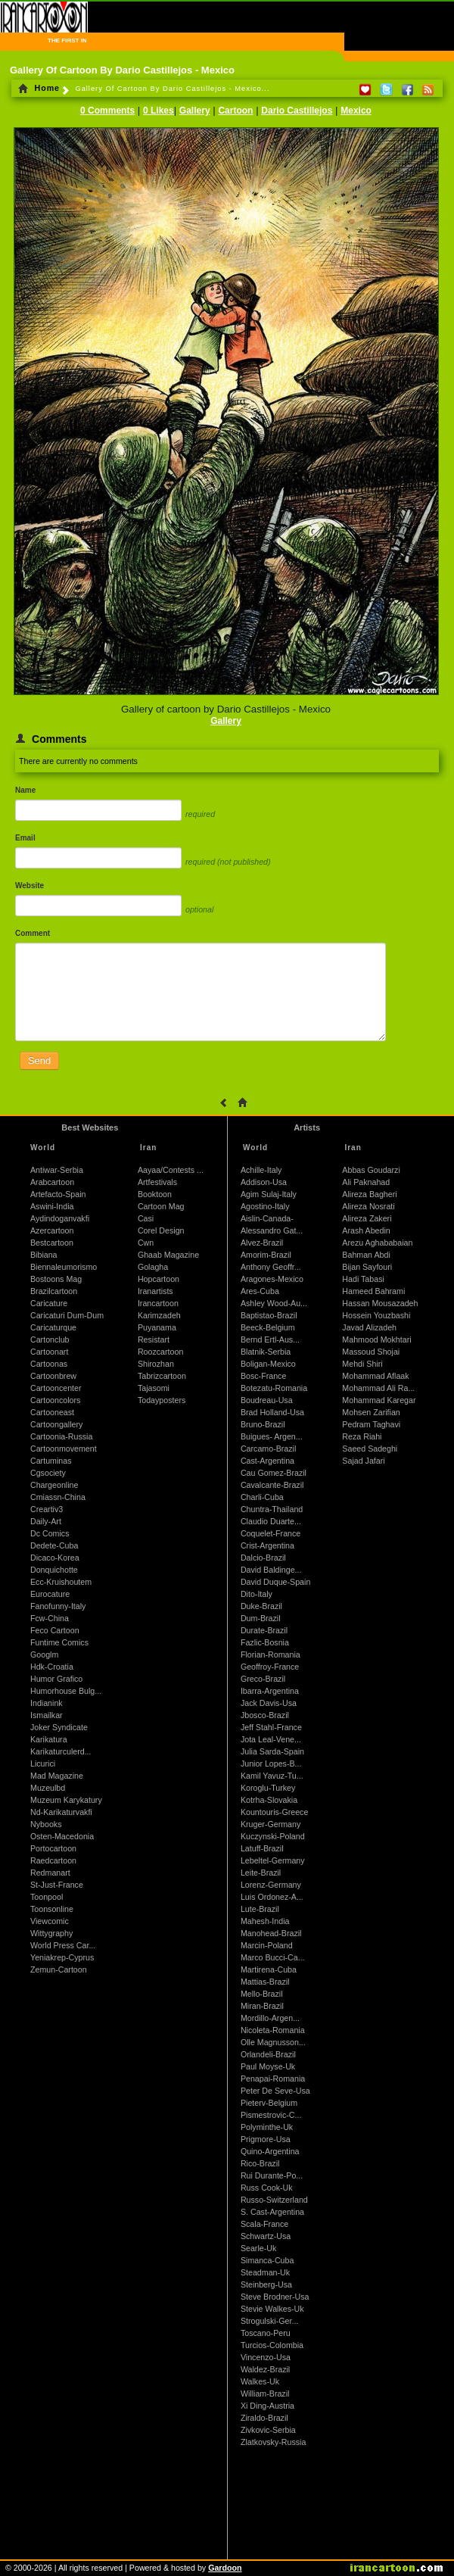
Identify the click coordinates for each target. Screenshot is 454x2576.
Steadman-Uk (265, 2272)
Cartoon (235, 110)
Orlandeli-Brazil (268, 2054)
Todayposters (161, 1400)
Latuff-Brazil (262, 1848)
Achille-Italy (261, 1169)
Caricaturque (53, 1327)
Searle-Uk (258, 2248)
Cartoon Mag (161, 1206)
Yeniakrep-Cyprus (62, 1957)
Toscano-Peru (266, 2332)
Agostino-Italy (265, 1206)
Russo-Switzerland (274, 2199)
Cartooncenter (56, 1387)
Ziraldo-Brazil (264, 2417)
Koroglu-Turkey (268, 1787)
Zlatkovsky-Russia (273, 2442)
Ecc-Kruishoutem (61, 1581)
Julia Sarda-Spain (272, 1751)
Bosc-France (263, 1375)
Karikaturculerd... (61, 1751)
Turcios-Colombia (272, 2345)
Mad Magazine (56, 1775)
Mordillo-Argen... (270, 2017)
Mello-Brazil (262, 1993)
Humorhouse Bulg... (65, 1690)
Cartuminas (50, 1460)
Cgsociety (48, 1472)
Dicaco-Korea (54, 1557)
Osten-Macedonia (62, 1836)
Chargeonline (54, 1484)
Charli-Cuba (262, 1497)
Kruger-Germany (270, 1824)
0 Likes (158, 110)
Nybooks (45, 1824)
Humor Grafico (56, 1678)
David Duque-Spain (275, 1581)
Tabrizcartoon (162, 1375)
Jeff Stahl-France (271, 1727)
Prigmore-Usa (266, 2139)
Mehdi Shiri (362, 1363)
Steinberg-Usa (266, 2284)
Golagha (153, 1266)
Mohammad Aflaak (375, 1375)
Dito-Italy (256, 1593)
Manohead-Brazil (271, 1933)
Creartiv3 (46, 1509)
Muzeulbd (47, 1787)
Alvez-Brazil (262, 1242)
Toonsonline (51, 1908)
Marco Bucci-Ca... (273, 1957)
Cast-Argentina (267, 1460)
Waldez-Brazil (265, 2369)
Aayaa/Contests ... (171, 1169)
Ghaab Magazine (168, 1254)
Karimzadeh (159, 1315)
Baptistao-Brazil (269, 1315)
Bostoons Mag (56, 1278)
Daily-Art (45, 1521)
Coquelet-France (270, 1533)
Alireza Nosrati (368, 1206)
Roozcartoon (160, 1351)
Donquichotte (54, 1569)
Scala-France (264, 2223)
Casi (146, 1218)
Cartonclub (50, 1339)
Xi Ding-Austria (267, 2405)
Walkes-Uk (260, 2381)
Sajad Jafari (363, 1460)
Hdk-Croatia (51, 1666)
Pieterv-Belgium (269, 2102)
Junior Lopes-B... (271, 1763)
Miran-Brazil (262, 2005)
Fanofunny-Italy (58, 1606)
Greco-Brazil (263, 1678)
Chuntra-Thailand (272, 1509)
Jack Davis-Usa (269, 1702)
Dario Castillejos (296, 110)
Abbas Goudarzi (371, 1169)
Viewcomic (49, 1921)
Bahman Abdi (366, 1254)
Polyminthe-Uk (267, 2127)
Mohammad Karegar (378, 1400)
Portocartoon (53, 1848)
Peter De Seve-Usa (275, 2090)
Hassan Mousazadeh (380, 1303)
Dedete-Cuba (54, 1545)
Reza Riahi (361, 1436)
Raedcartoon (53, 1860)
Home (39, 87)
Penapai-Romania (273, 2078)
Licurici (42, 1763)
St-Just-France (56, 1884)
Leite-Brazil (261, 1872)
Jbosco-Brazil (265, 1715)
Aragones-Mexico (272, 1278)
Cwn (146, 1242)
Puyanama (157, 1327)
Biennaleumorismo (63, 1266)
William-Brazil (265, 2393)
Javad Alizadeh (369, 1327)
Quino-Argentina (270, 2151)
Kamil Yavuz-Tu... (272, 1775)
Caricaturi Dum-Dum (67, 1315)
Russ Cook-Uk (267, 2187)
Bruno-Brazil (263, 1424)
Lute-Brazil (260, 1908)
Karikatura (48, 1739)
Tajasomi (153, 1387)
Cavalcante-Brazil (272, 1484)
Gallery (194, 110)
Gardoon (224, 2567)
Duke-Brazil (261, 1606)
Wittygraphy (51, 1933)
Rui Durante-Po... (272, 2175)
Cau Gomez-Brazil (273, 1472)
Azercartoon (51, 1230)
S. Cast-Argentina (272, 2211)
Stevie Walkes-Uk (272, 2308)
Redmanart (50, 1872)
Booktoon (155, 1194)
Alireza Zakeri (366, 1218)
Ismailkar (46, 1715)
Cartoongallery (56, 1424)
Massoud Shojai (371, 1351)
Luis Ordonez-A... (272, 1896)
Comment (32, 933)
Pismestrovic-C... (271, 2114)
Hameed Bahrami (373, 1291)
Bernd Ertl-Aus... (270, 1339)
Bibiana (44, 1254)
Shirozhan (156, 1363)
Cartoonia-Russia (61, 1436)
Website (29, 885)
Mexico (356, 110)
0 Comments (107, 110)
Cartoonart (49, 1351)
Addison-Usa (264, 1182)
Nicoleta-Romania (273, 2030)
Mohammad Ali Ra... (378, 1387)
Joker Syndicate (59, 1727)
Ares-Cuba (260, 1291)
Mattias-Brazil (265, 1981)
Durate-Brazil (264, 1630)
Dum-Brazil (261, 1618)
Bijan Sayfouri (367, 1266)
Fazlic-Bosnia (265, 1642)
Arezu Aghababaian (377, 1242)
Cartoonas (48, 1363)
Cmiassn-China (58, 1497)
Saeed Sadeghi (369, 1448)
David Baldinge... (271, 1569)
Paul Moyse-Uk (268, 2066)
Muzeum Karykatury (66, 1799)
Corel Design (161, 1230)
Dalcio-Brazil (263, 1557)
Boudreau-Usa (267, 1400)
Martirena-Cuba (269, 1969)
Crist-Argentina (267, 1545)
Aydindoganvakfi (59, 1218)
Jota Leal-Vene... (271, 1739)
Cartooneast (52, 1412)
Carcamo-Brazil (268, 1448)
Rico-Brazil (260, 2163)
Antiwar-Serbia (56, 1169)
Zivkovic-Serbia (268, 2429)
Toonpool (46, 1896)
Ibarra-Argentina (270, 1690)
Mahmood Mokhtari (376, 1339)
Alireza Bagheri (369, 1194)
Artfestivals (157, 1182)
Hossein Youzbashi (376, 1315)
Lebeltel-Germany (273, 1860)
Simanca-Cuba (267, 2260)
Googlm (44, 1654)
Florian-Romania (270, 1654)
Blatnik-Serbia (266, 1351)
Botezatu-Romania (274, 1387)
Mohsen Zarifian (371, 1412)
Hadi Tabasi (363, 1278)
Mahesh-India (265, 1921)
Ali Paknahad (366, 1182)
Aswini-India (51, 1206)
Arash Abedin (366, 1230)
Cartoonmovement (63, 1448)
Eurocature (50, 1593)
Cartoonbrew (53, 1375)
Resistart (153, 1339)
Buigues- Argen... (272, 1436)
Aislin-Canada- (267, 1218)
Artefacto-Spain (58, 1194)
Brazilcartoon (53, 1291)
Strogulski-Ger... (269, 2320)
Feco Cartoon (54, 1630)
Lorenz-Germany (271, 1884)
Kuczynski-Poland (273, 1836)
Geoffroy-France (270, 1666)
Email (25, 838)
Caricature (48, 1303)
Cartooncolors (55, 1400)
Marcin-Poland (267, 1945)
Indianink (46, 1702)
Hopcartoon (158, 1278)
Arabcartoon (52, 1182)
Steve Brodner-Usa (275, 2296)
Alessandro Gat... (272, 1230)
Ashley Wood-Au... (274, 1303)
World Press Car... (62, 1945)
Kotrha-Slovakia (269, 1799)
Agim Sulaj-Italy (269, 1194)
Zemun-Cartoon (58, 1969)
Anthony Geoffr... (271, 1266)
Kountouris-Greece (274, 1812)
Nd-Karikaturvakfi (61, 1812)
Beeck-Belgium (268, 1327)
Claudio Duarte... (271, 1521)
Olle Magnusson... (273, 2042)
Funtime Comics (59, 1642)
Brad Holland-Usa (272, 1412)
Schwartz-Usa (266, 2236)
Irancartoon (158, 1303)
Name (25, 790)
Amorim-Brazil (266, 1254)
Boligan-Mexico (268, 1363)
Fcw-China (49, 1618)
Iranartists (155, 1291)
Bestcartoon (51, 1242)
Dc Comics (50, 1533)
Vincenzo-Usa (266, 2357)
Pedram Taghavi (371, 1424)
